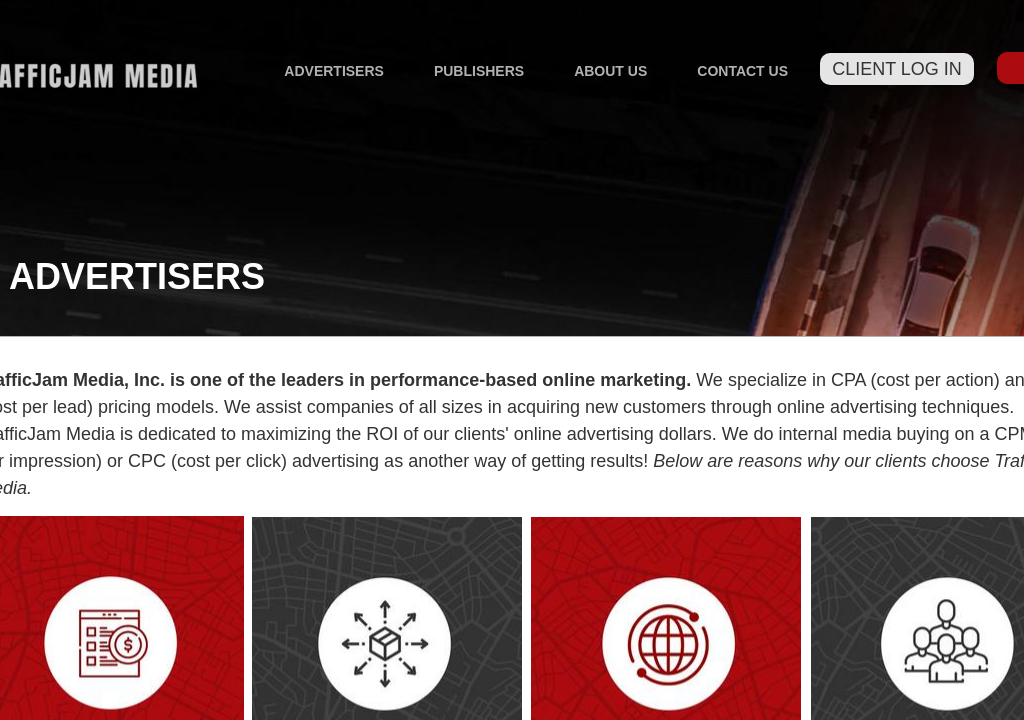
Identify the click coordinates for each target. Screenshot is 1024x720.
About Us (610, 71)
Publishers (479, 71)
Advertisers (334, 71)
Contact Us (742, 71)
